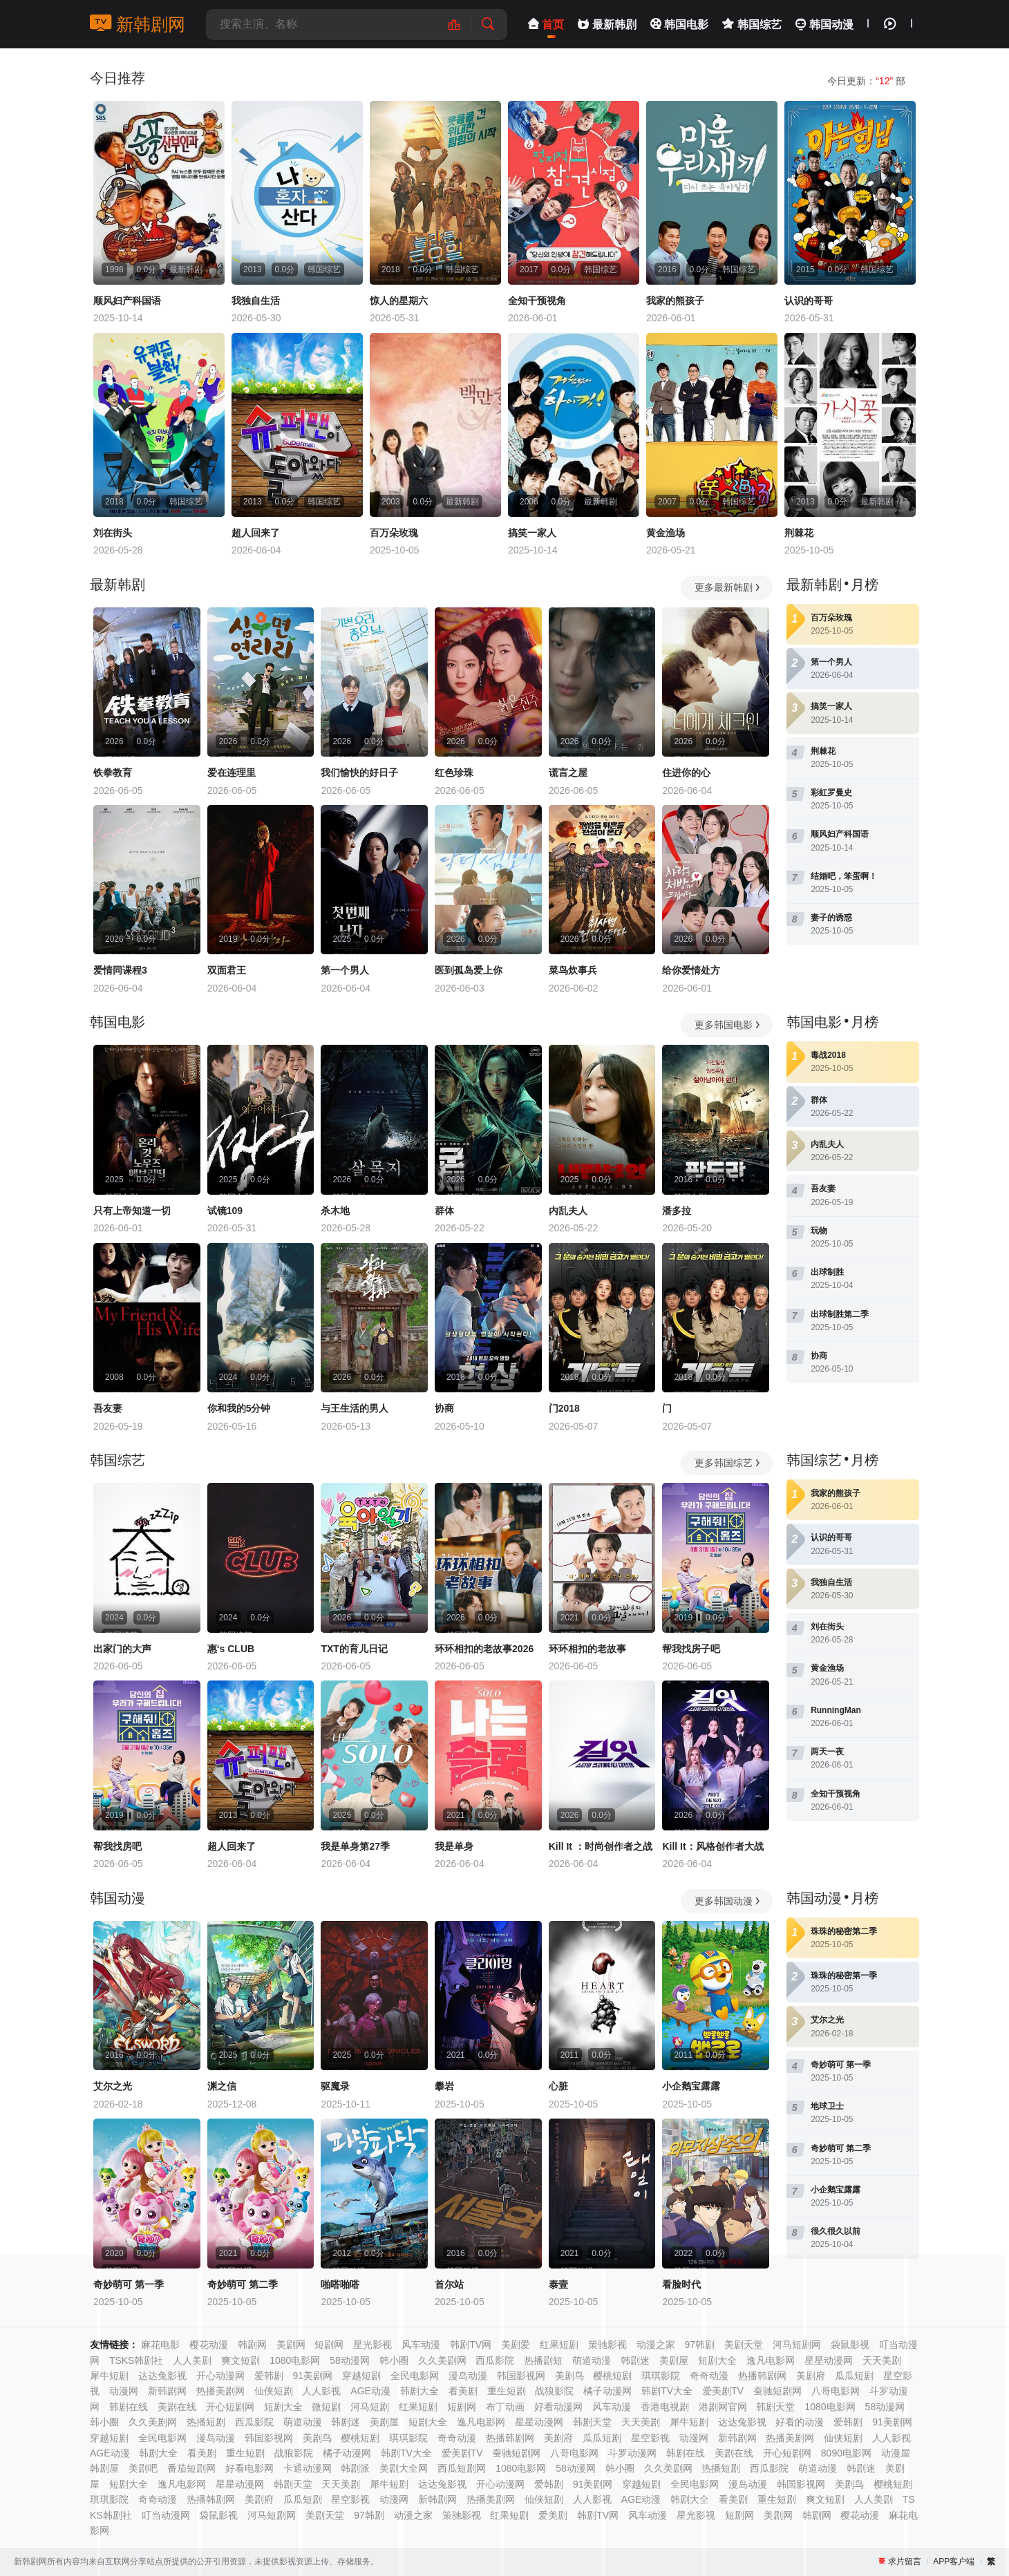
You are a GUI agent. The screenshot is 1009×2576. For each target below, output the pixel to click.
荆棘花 (798, 532)
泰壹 (558, 2284)
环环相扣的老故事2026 (484, 1648)
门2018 (564, 1408)
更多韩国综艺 (728, 1462)
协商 (444, 1408)
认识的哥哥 (808, 300)
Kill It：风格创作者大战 (712, 1846)
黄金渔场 (665, 532)
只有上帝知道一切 (132, 1210)
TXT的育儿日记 (354, 1648)
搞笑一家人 (532, 532)
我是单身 (454, 1846)
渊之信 (221, 2086)
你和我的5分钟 (239, 1408)
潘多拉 (676, 1210)
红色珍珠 (454, 772)
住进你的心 (686, 772)
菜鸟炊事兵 (573, 970)
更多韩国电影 (728, 1024)
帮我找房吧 (117, 1846)
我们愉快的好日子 (359, 772)
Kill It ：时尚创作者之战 (600, 1846)
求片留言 (904, 2561)
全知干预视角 (537, 300)
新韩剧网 (137, 24)
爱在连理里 (231, 772)
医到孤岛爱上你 (468, 970)
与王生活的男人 (354, 1408)
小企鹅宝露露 (691, 2086)
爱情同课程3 (120, 970)
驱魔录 (335, 2086)
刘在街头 (112, 532)
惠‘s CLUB (230, 1648)
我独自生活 (256, 300)
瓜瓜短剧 (602, 2437)
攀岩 (444, 2086)
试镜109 (225, 1210)
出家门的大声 (122, 1648)
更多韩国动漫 (728, 1900)
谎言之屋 (568, 772)
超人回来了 (256, 532)
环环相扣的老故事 (587, 1648)
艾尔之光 (112, 2086)
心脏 (558, 2086)
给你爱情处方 (691, 970)
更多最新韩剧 (728, 587)
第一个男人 (345, 970)
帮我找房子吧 (691, 1648)
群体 (444, 1210)
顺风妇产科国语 (127, 300)
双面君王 (226, 970)
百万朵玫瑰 (394, 532)
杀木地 (335, 1210)
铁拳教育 (112, 772)
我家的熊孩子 (675, 300)
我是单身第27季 (355, 1846)
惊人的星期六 (399, 300)
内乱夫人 (568, 1210)
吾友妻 (107, 1408)
